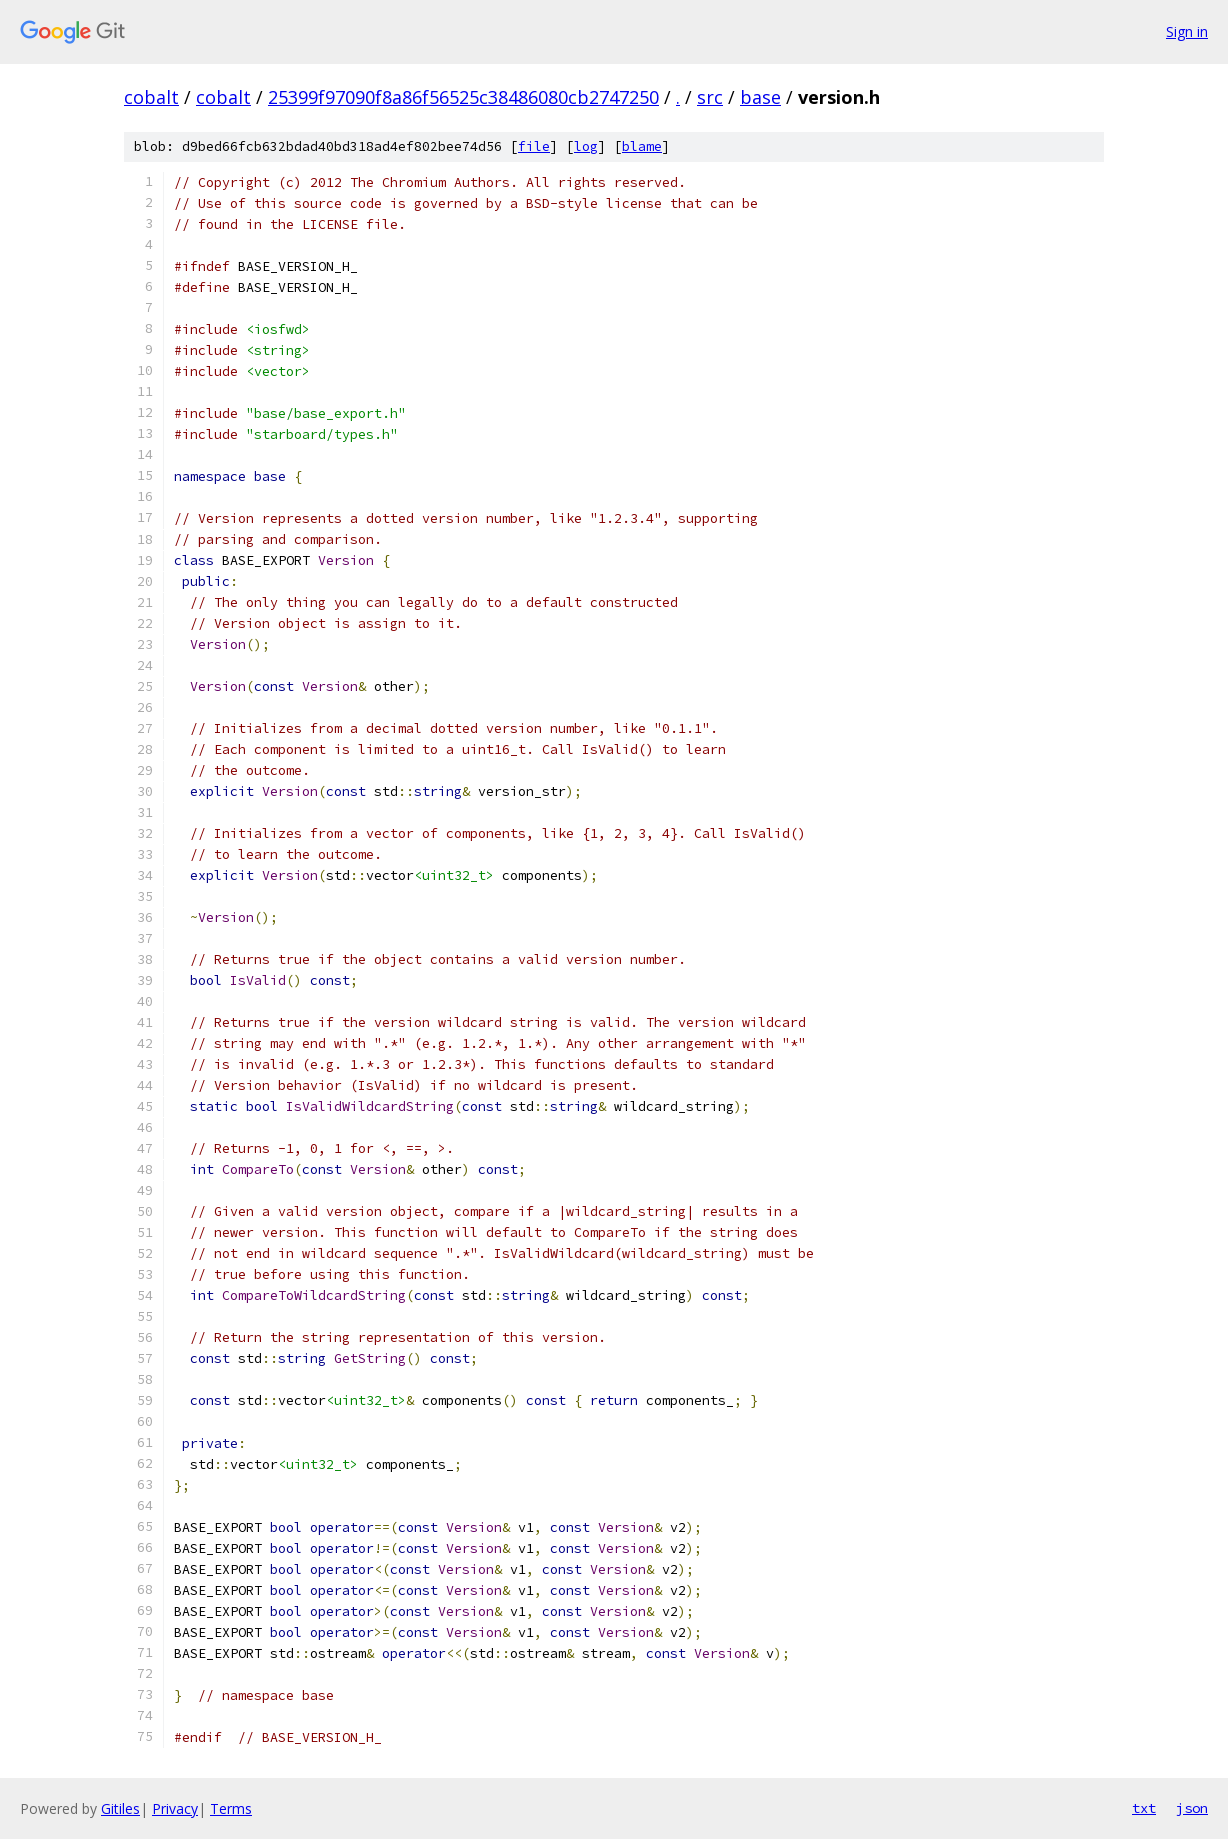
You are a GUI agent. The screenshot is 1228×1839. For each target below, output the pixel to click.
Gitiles (120, 1808)
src (710, 97)
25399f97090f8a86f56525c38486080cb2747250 (463, 97)
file (534, 146)
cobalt (151, 97)
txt (1144, 1808)
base (760, 97)
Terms (231, 1808)
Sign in (1187, 31)
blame (642, 146)
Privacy (175, 1808)
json (1192, 1808)
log (586, 146)
